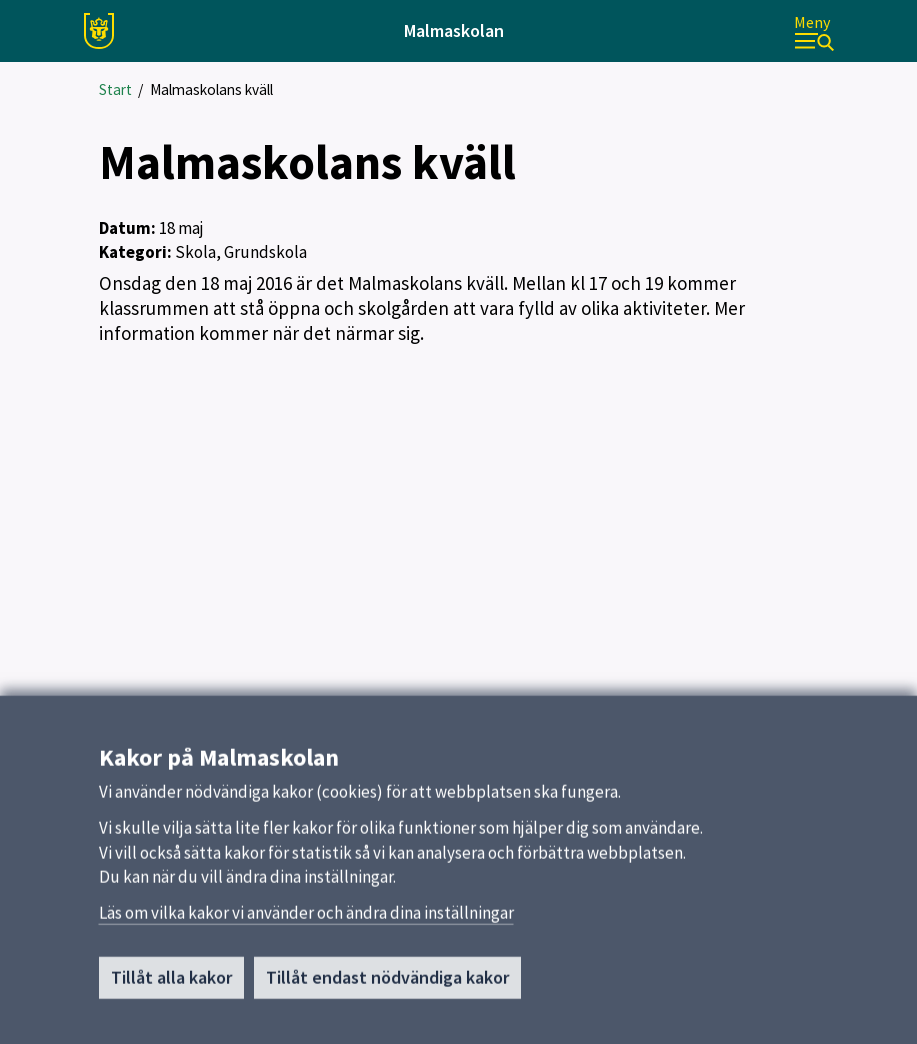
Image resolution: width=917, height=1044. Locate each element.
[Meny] (814, 31)
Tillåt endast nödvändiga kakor (387, 983)
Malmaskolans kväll (211, 89)
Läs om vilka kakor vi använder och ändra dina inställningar (306, 919)
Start (115, 89)
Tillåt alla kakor (171, 983)
